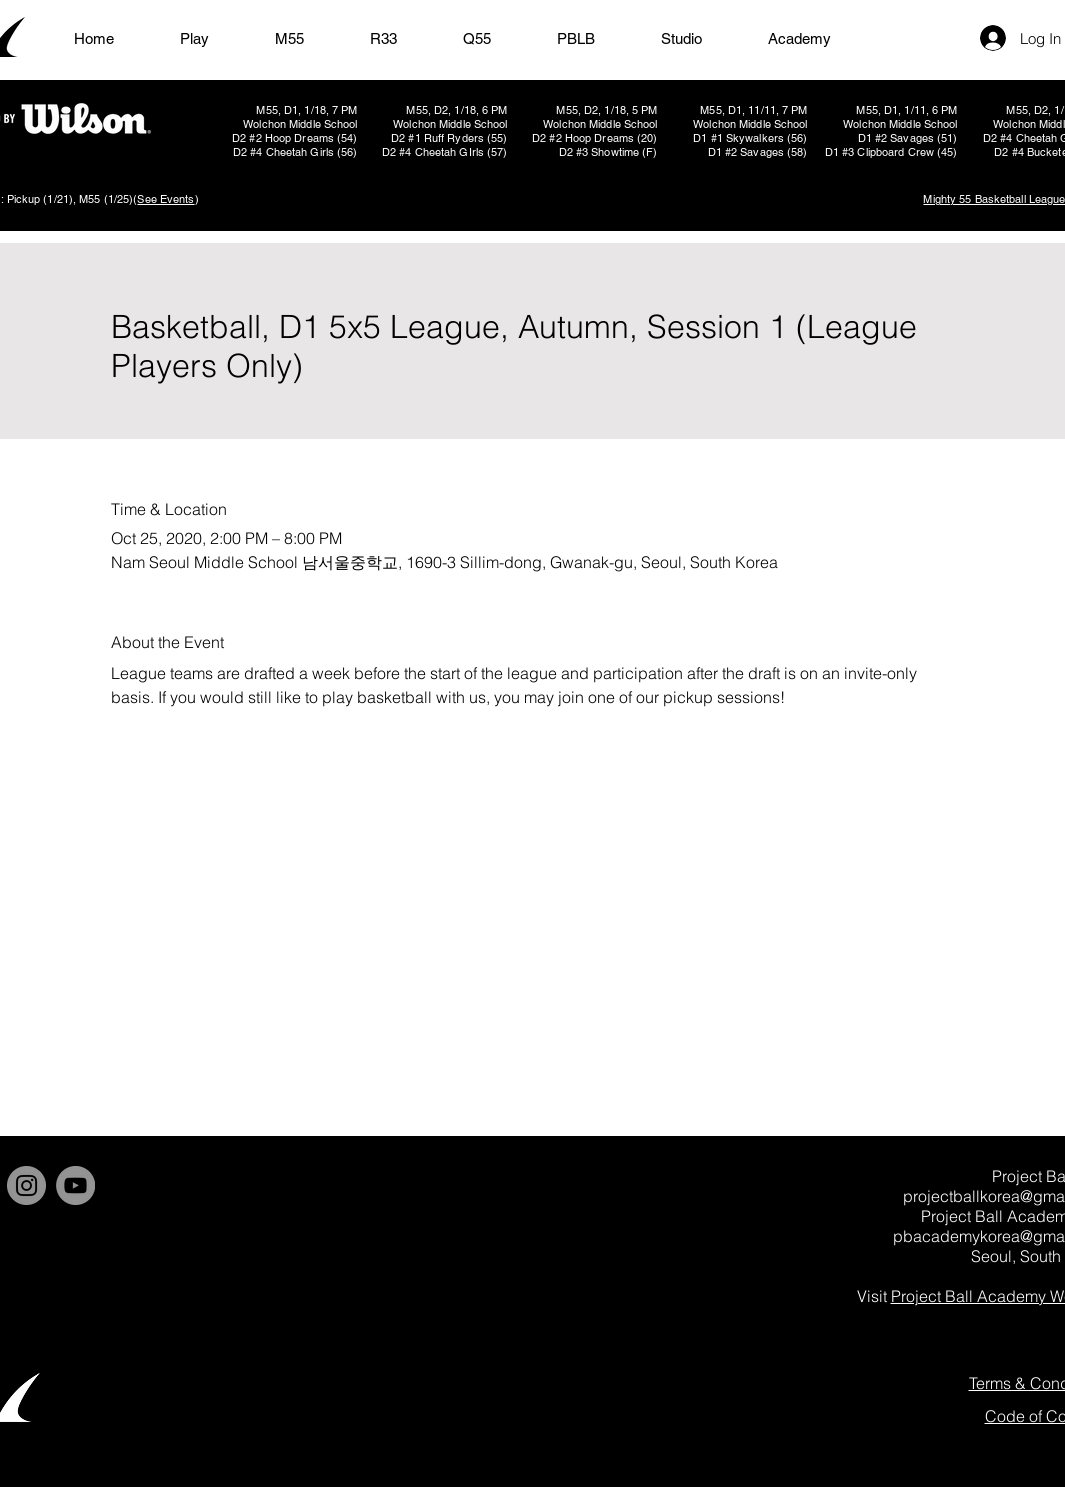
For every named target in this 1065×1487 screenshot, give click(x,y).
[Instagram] (26, 1185)
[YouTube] (75, 1185)
